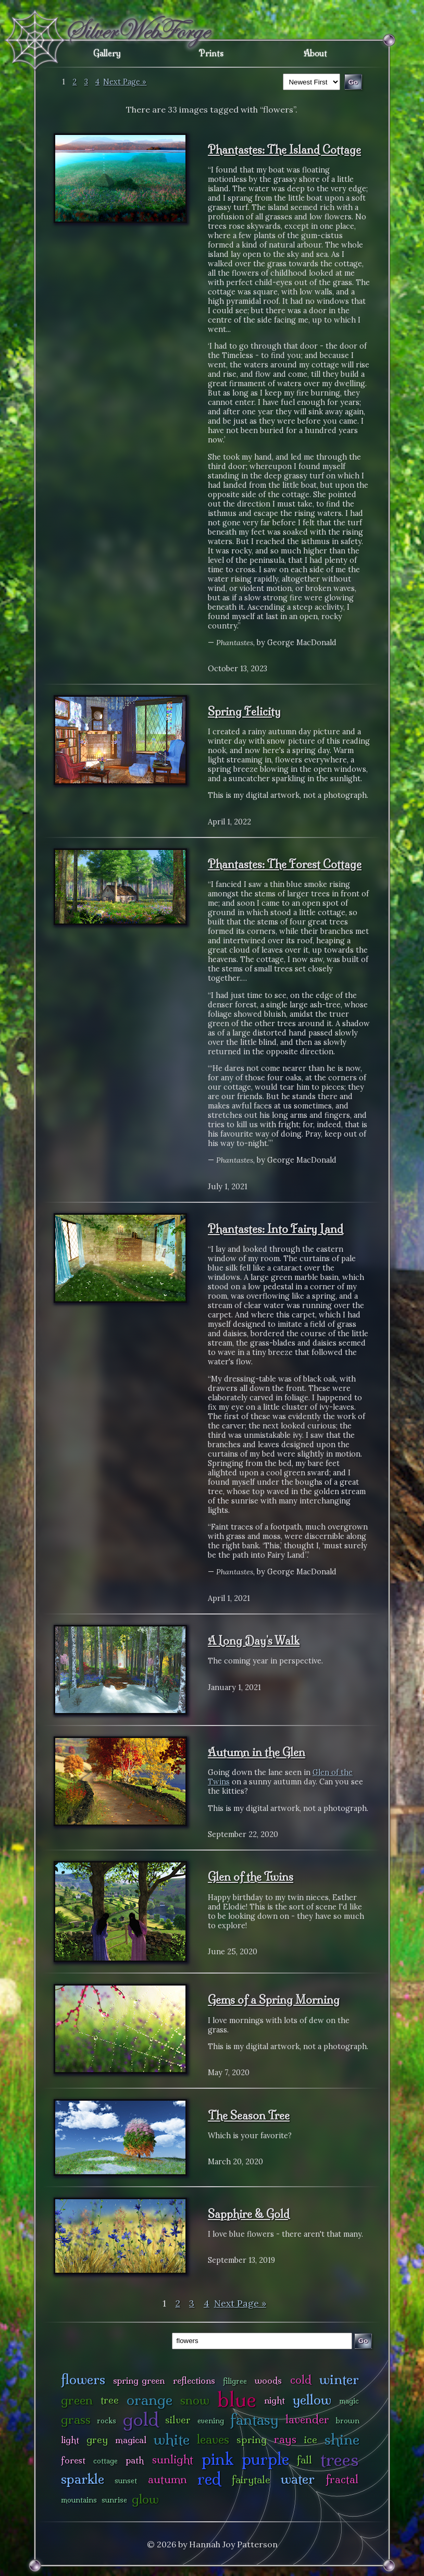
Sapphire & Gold (249, 2214)
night (274, 2400)
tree (110, 2400)
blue (236, 2399)
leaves (213, 2439)
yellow (312, 2399)
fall (304, 2460)
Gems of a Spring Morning (274, 1999)
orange (149, 2399)
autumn (167, 2479)
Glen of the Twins (250, 1876)
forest (73, 2460)
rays (285, 2439)
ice (310, 2439)
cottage (105, 2461)
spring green (139, 2380)
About (315, 53)
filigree (235, 2381)
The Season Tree (249, 2115)
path (135, 2460)
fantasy (254, 2419)
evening (210, 2420)
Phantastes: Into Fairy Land (275, 1229)
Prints (211, 53)
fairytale (251, 2479)
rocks (106, 2420)
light (70, 2439)
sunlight (172, 2459)
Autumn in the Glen (256, 1752)
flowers (83, 2379)
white (172, 2439)
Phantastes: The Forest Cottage (284, 864)
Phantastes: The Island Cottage (284, 149)
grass (76, 2419)
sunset (126, 2480)
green (77, 2400)
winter (339, 2379)
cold (300, 2380)
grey (97, 2439)
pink (217, 2459)
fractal (342, 2479)
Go (363, 2341)
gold (141, 2419)
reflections (194, 2380)
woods (268, 2380)
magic (349, 2401)
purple (265, 2459)
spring (251, 2439)
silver (178, 2419)
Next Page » (124, 82)
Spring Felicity (244, 711)
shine (342, 2439)
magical (130, 2439)
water (298, 2478)
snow (194, 2400)
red (209, 2479)
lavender (307, 2419)
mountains (79, 2500)
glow (145, 2499)
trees (339, 2459)
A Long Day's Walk (254, 1640)
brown (347, 2420)
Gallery (107, 53)
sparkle (82, 2478)
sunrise (114, 2500)
